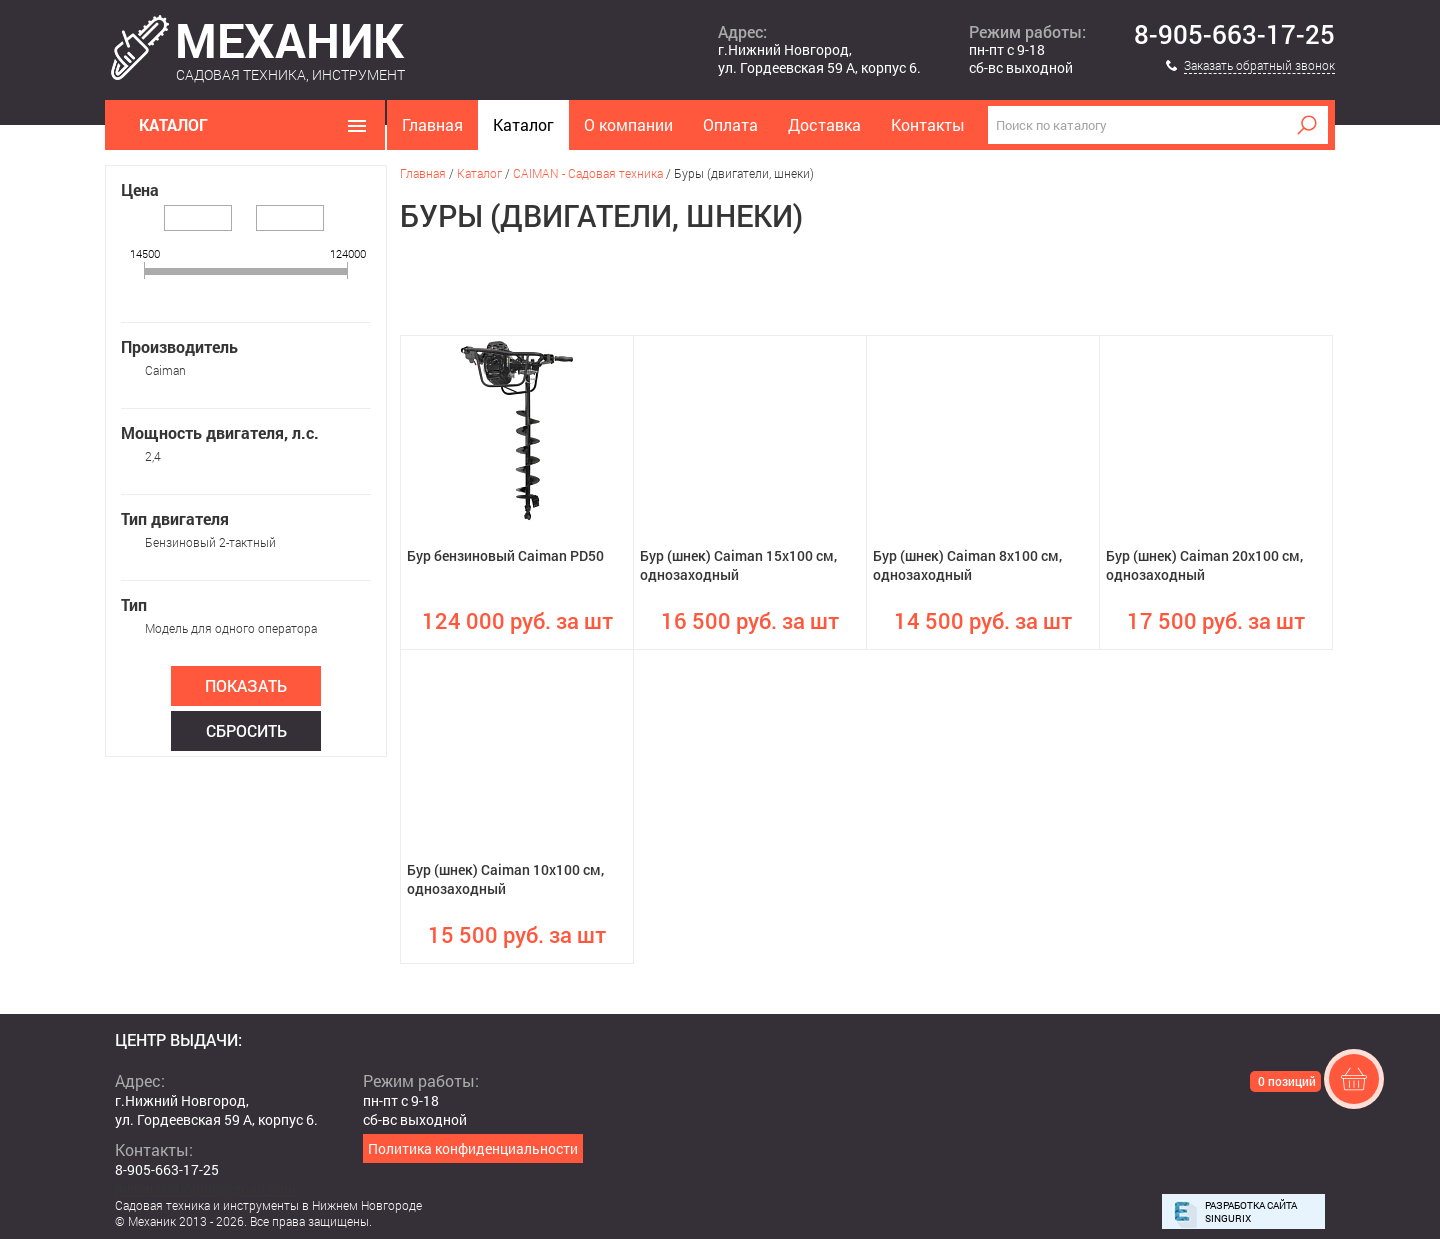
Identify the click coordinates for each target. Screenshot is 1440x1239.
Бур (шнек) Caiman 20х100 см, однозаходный (1204, 565)
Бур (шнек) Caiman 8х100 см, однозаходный (967, 565)
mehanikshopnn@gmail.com (205, 1188)
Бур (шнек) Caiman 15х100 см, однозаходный (738, 565)
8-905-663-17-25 (1234, 35)
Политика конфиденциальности (473, 1148)
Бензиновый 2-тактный (210, 542)
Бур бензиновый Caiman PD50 (505, 555)
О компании (628, 124)
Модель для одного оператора (231, 628)
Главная (432, 124)
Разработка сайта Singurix (1251, 1212)
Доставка (824, 124)
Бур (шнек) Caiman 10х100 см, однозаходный (505, 879)
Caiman (165, 370)
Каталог (523, 124)
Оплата (730, 124)
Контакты (928, 124)
